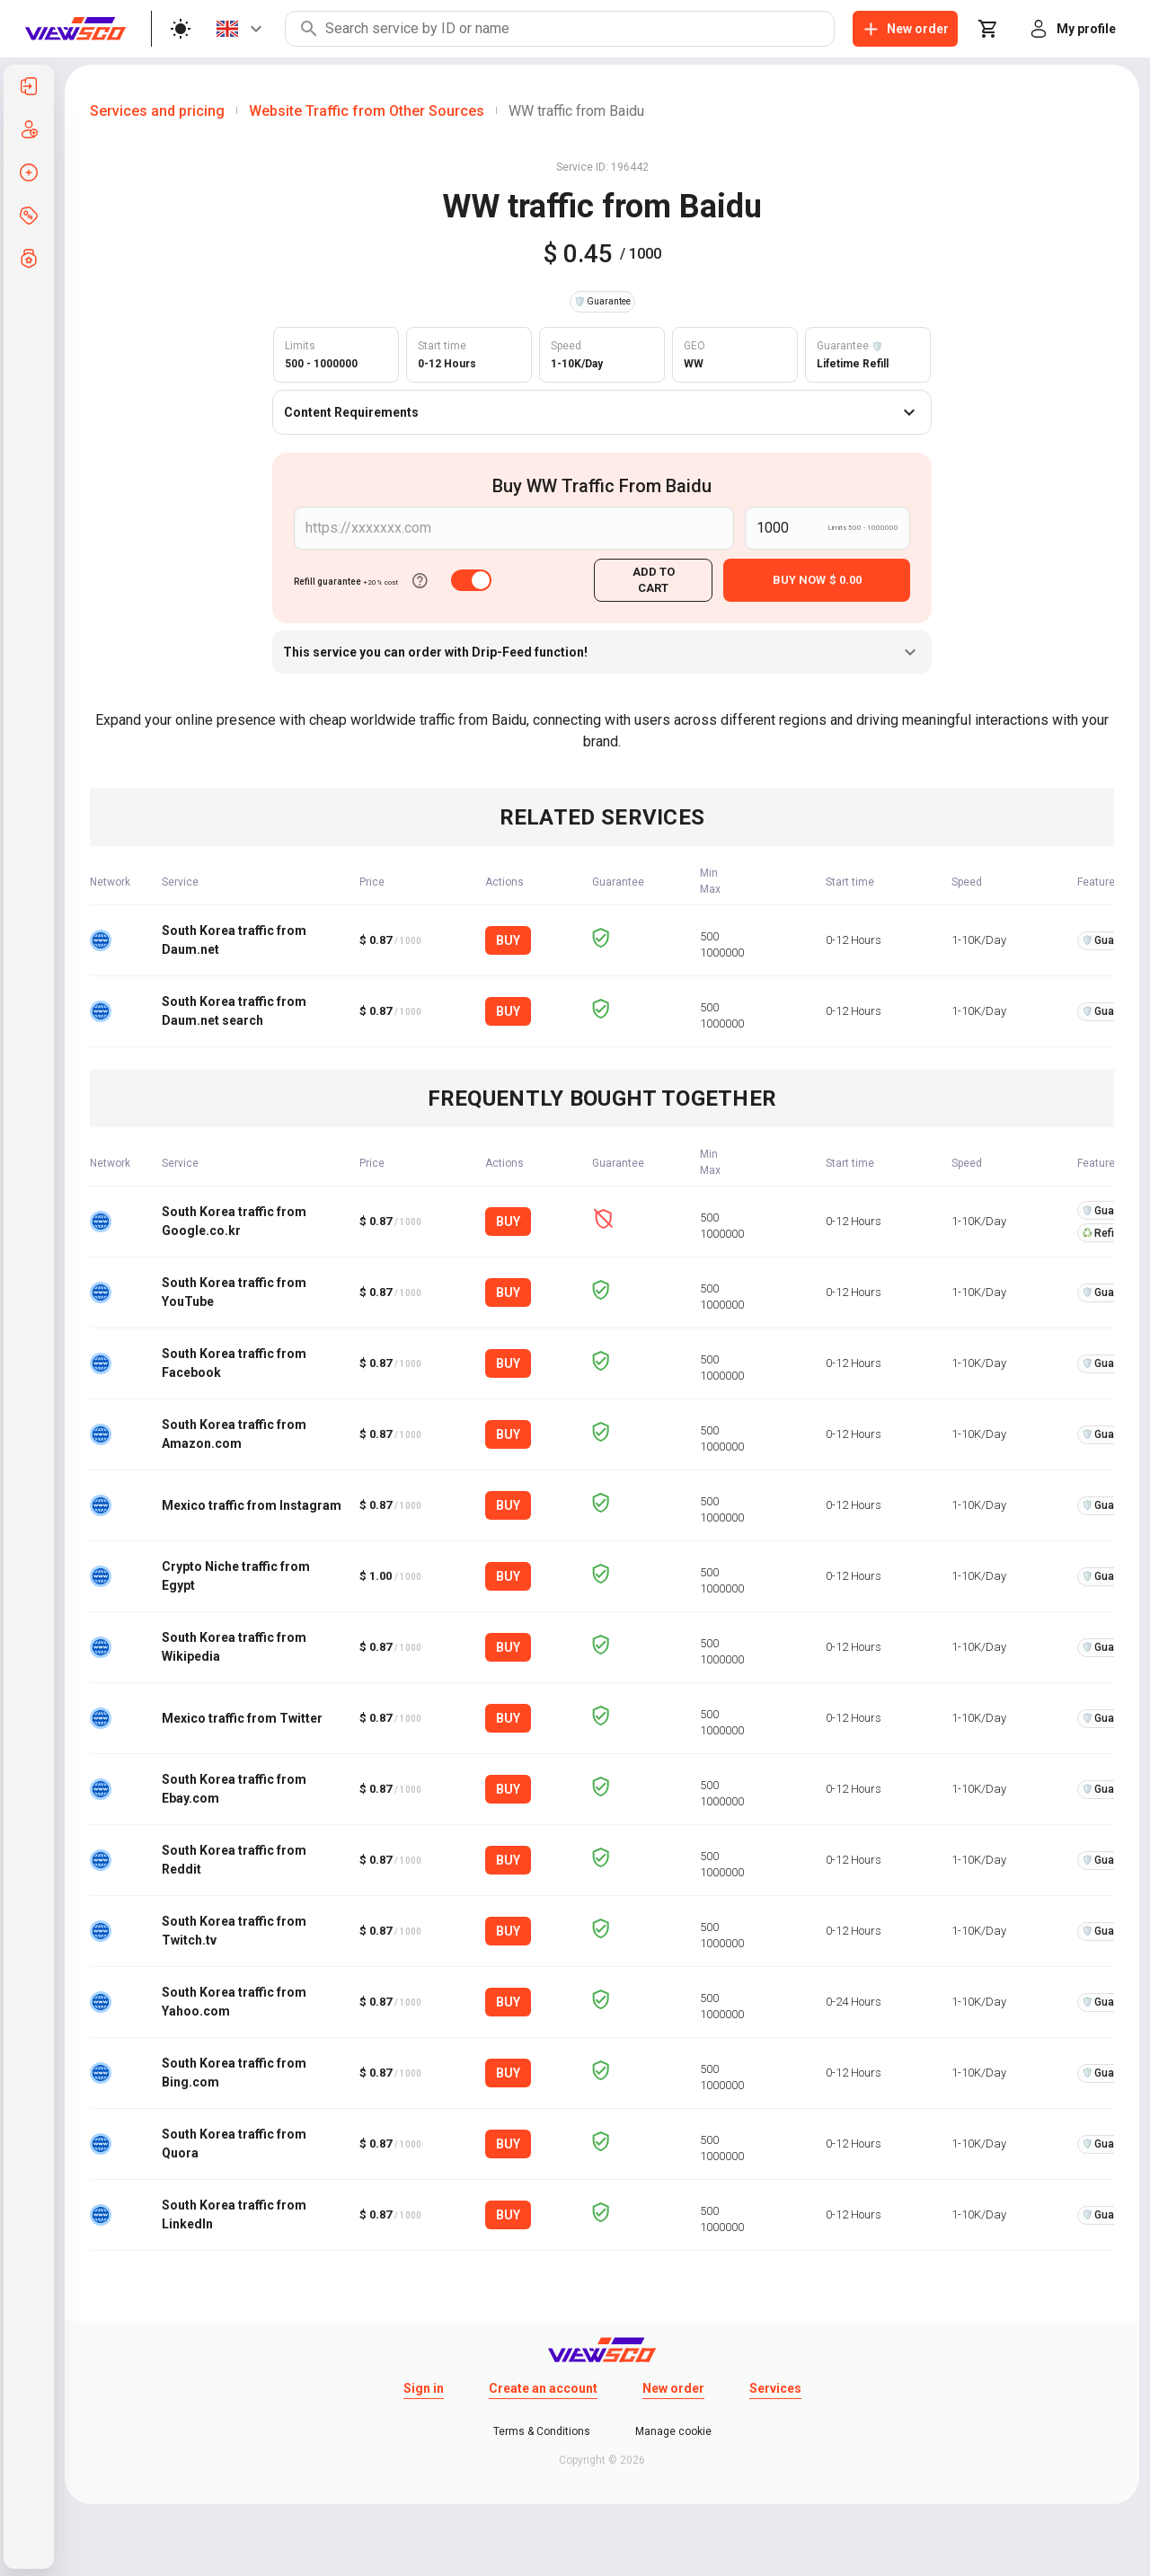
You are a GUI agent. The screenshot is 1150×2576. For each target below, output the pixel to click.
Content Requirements (602, 412)
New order (673, 2388)
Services (775, 2388)
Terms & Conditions (541, 2431)
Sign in (423, 2388)
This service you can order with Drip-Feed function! (602, 652)
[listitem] (29, 86)
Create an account (543, 2388)
